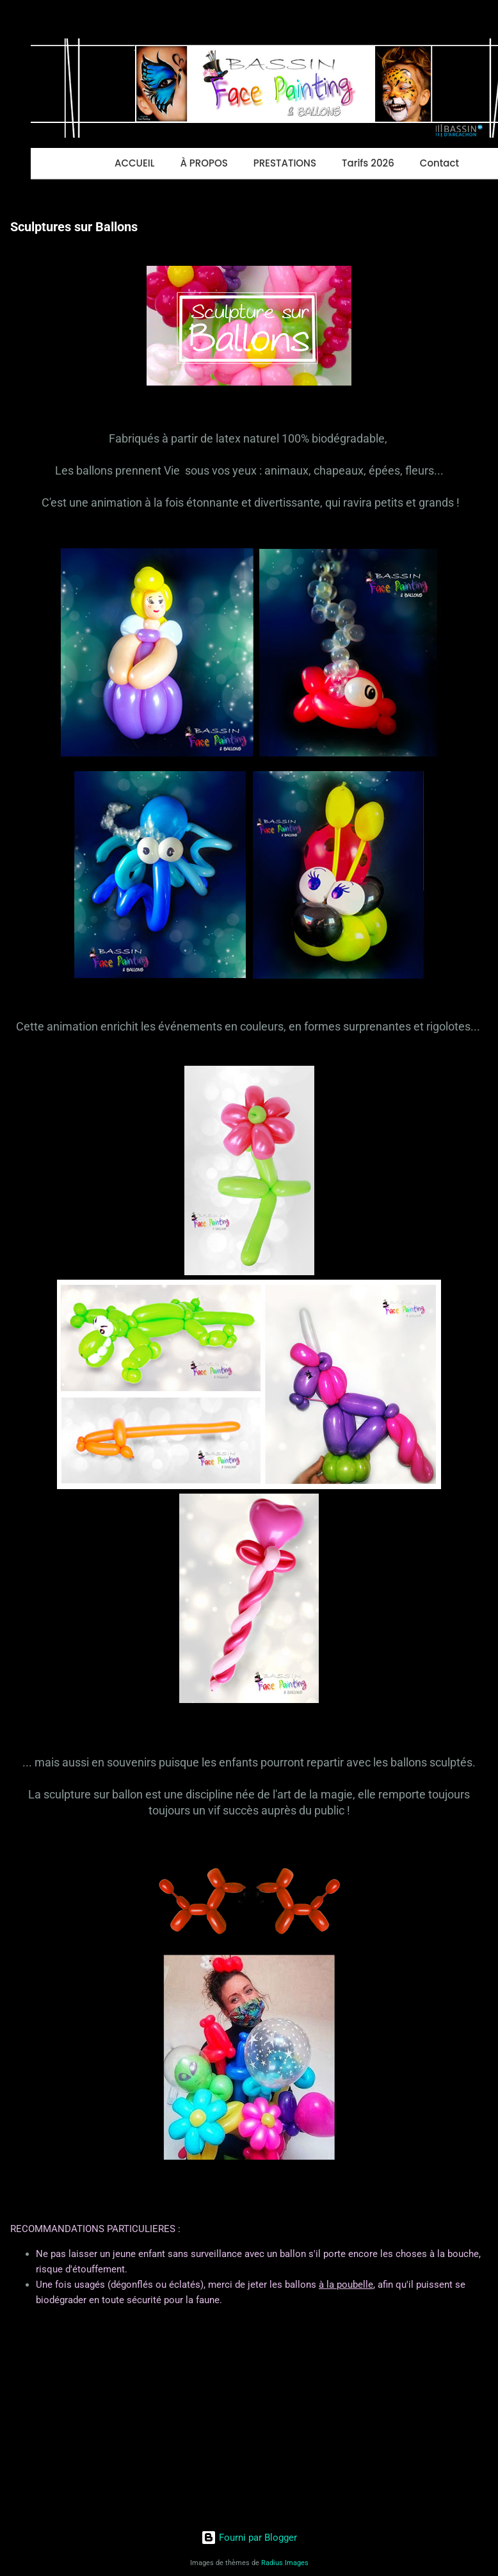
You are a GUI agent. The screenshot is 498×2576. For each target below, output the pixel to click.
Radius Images (285, 2563)
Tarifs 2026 (368, 163)
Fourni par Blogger (249, 2537)
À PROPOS (203, 163)
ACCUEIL (134, 163)
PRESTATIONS (284, 163)
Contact (439, 163)
